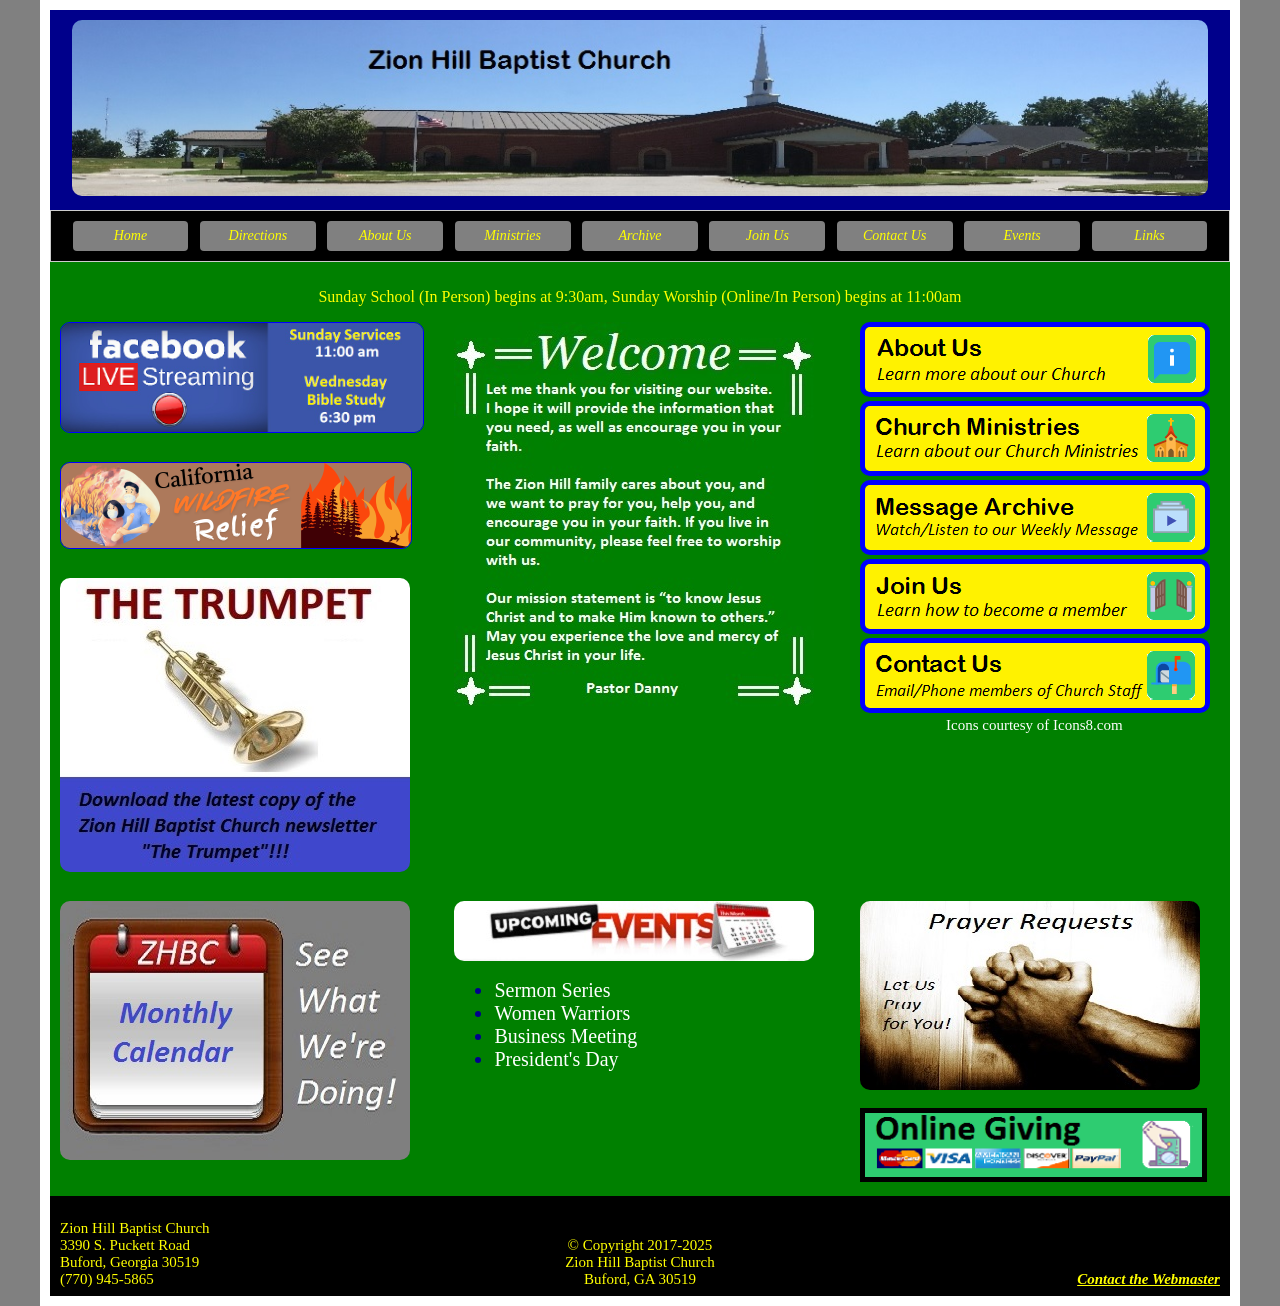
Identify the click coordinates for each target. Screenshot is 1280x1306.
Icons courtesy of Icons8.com (1034, 725)
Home (130, 235)
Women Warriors (562, 1013)
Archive (639, 235)
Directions (258, 235)
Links (1149, 235)
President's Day (556, 1059)
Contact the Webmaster (1148, 1279)
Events (1021, 235)
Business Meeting (565, 1036)
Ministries (512, 235)
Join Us (767, 235)
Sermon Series (552, 990)
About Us (385, 235)
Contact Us (894, 235)
